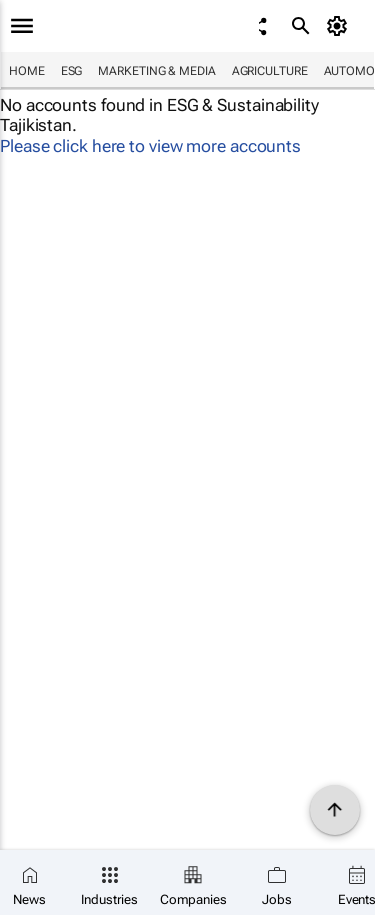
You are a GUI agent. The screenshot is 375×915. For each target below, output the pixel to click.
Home (27, 71)
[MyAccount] (340, 26)
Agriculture (270, 71)
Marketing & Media (156, 71)
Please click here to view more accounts (150, 146)
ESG (72, 71)
